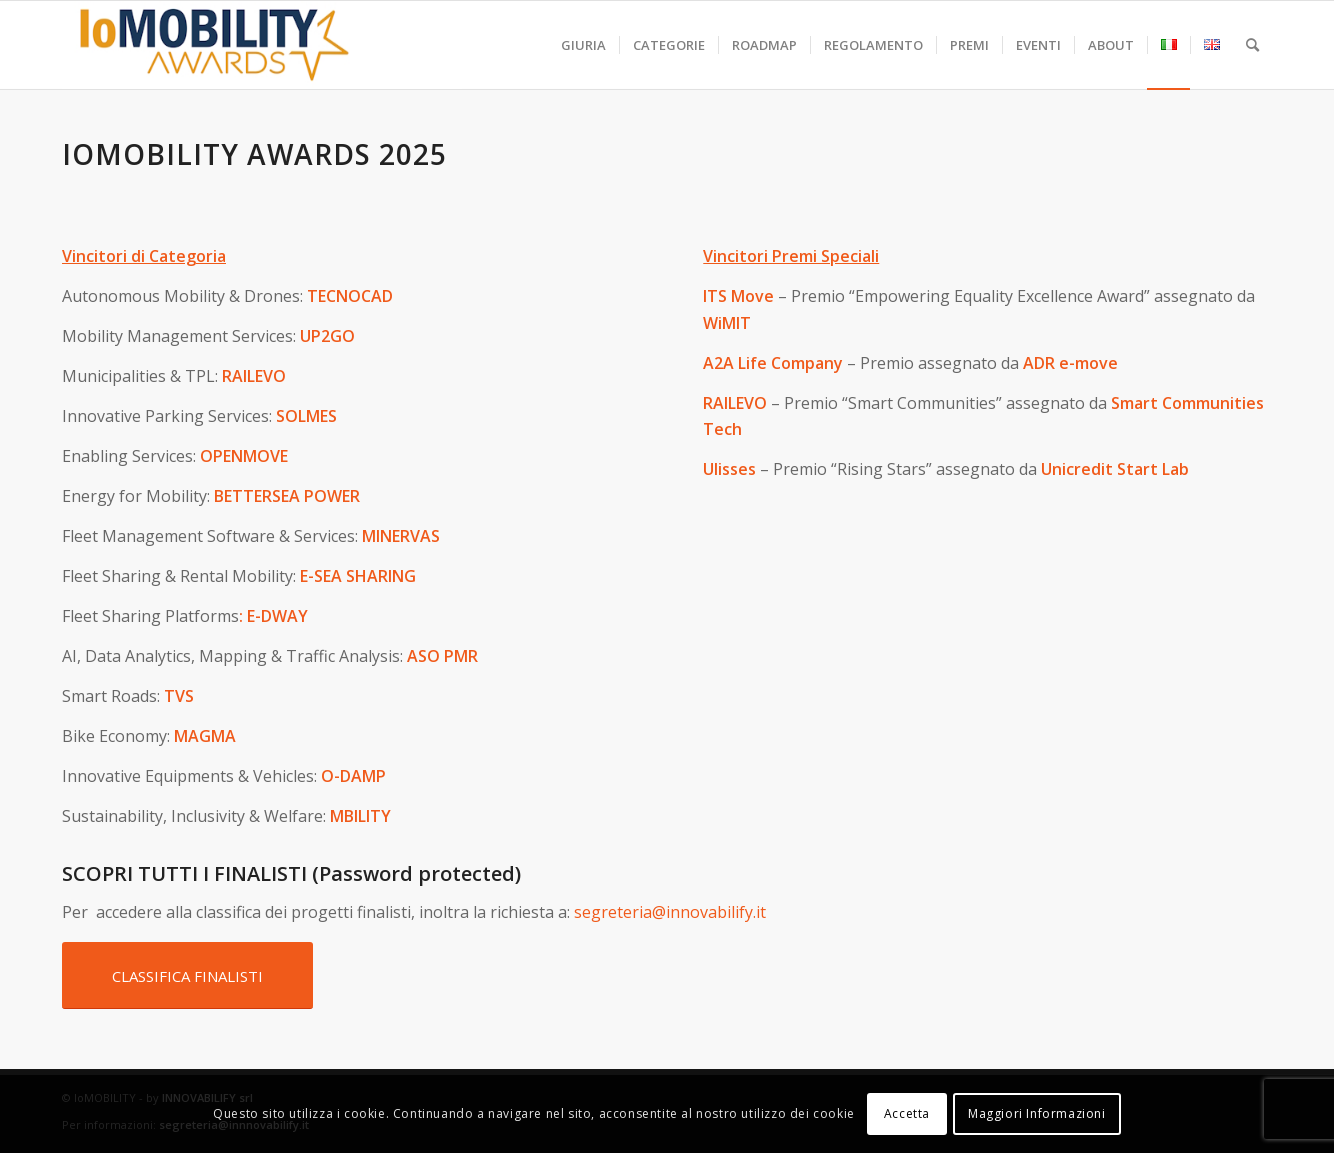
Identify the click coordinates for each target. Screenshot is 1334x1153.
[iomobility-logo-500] (262, 45)
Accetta (907, 1113)
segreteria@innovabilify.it (670, 912)
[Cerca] (1252, 45)
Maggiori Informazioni (1037, 1113)
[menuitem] (583, 45)
